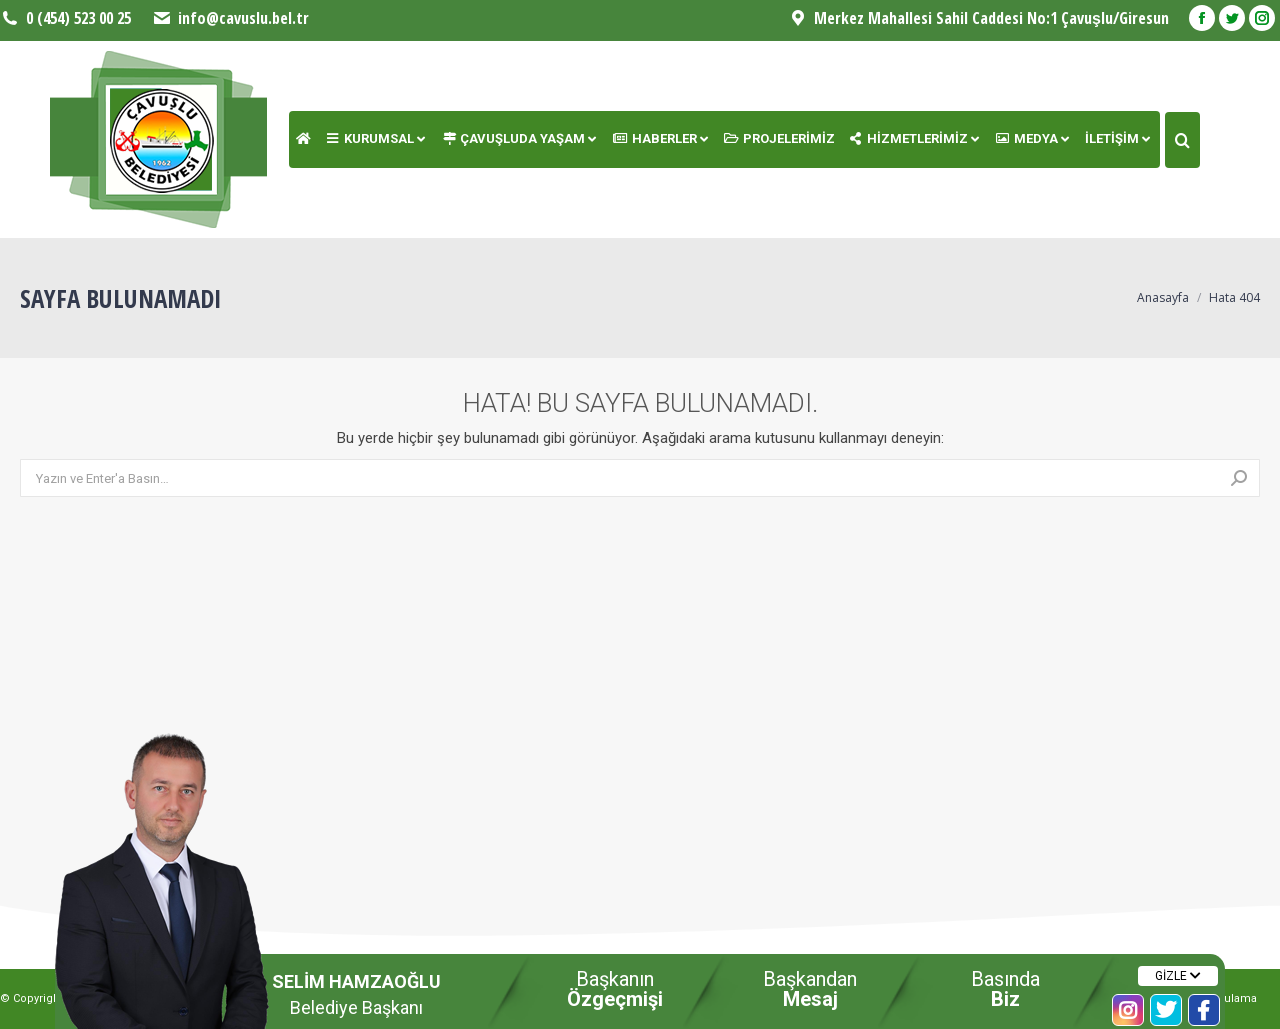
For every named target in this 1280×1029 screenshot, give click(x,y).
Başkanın (615, 989)
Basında (1005, 989)
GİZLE (1178, 976)
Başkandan (810, 989)
